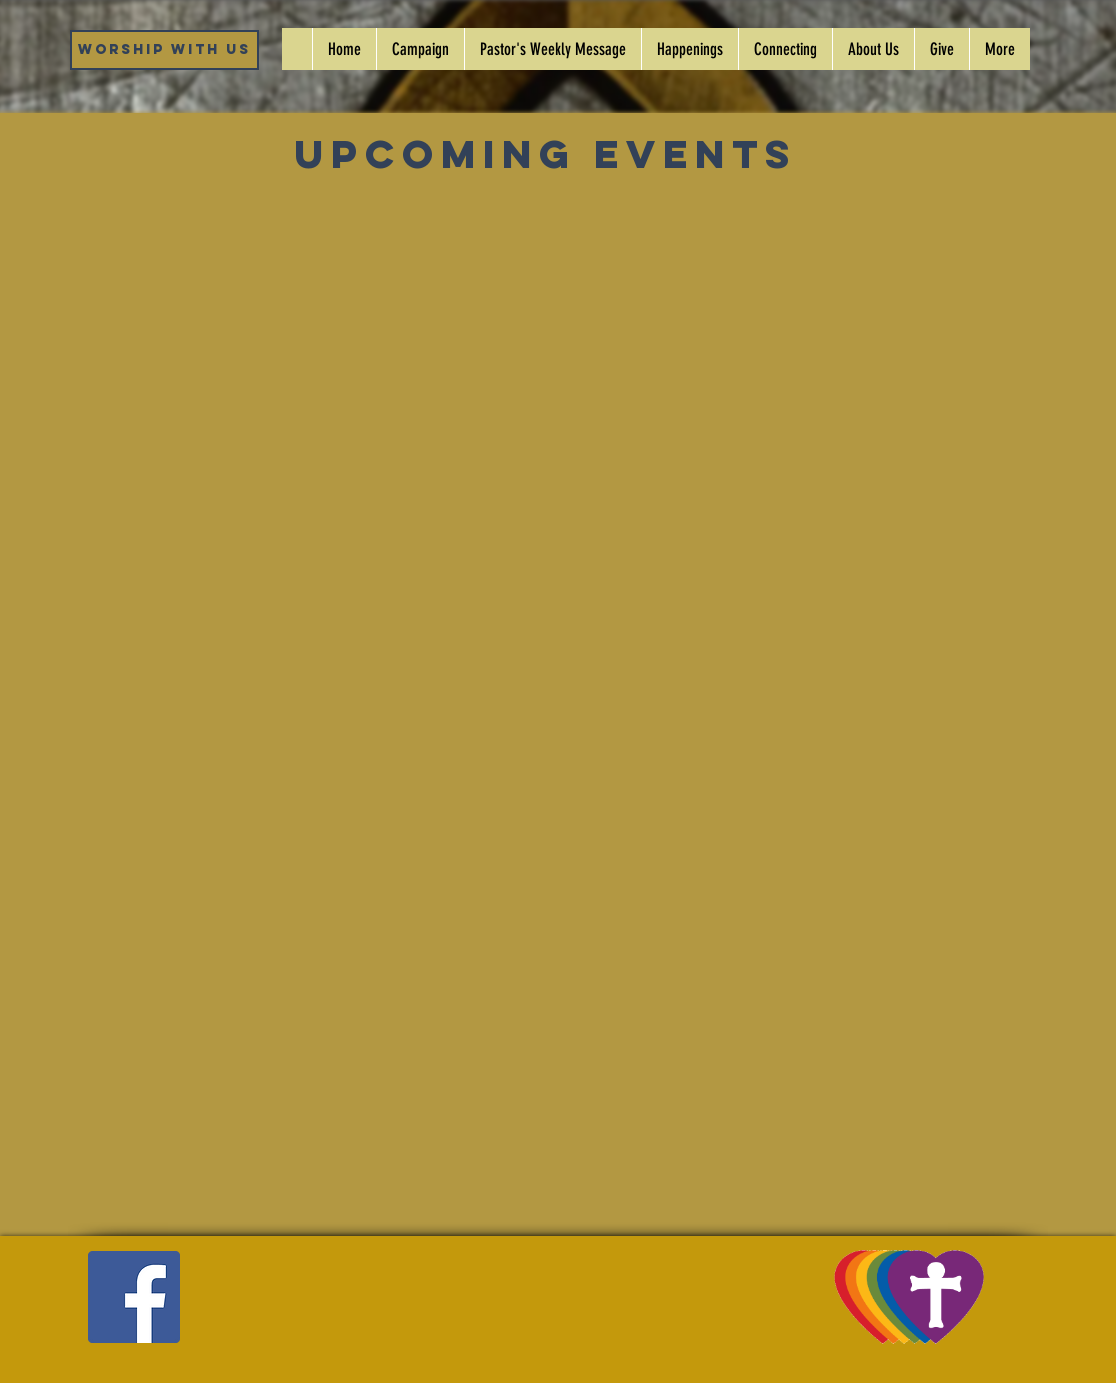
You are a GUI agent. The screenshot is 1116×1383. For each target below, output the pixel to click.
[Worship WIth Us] (164, 50)
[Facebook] (134, 1297)
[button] (689, 49)
